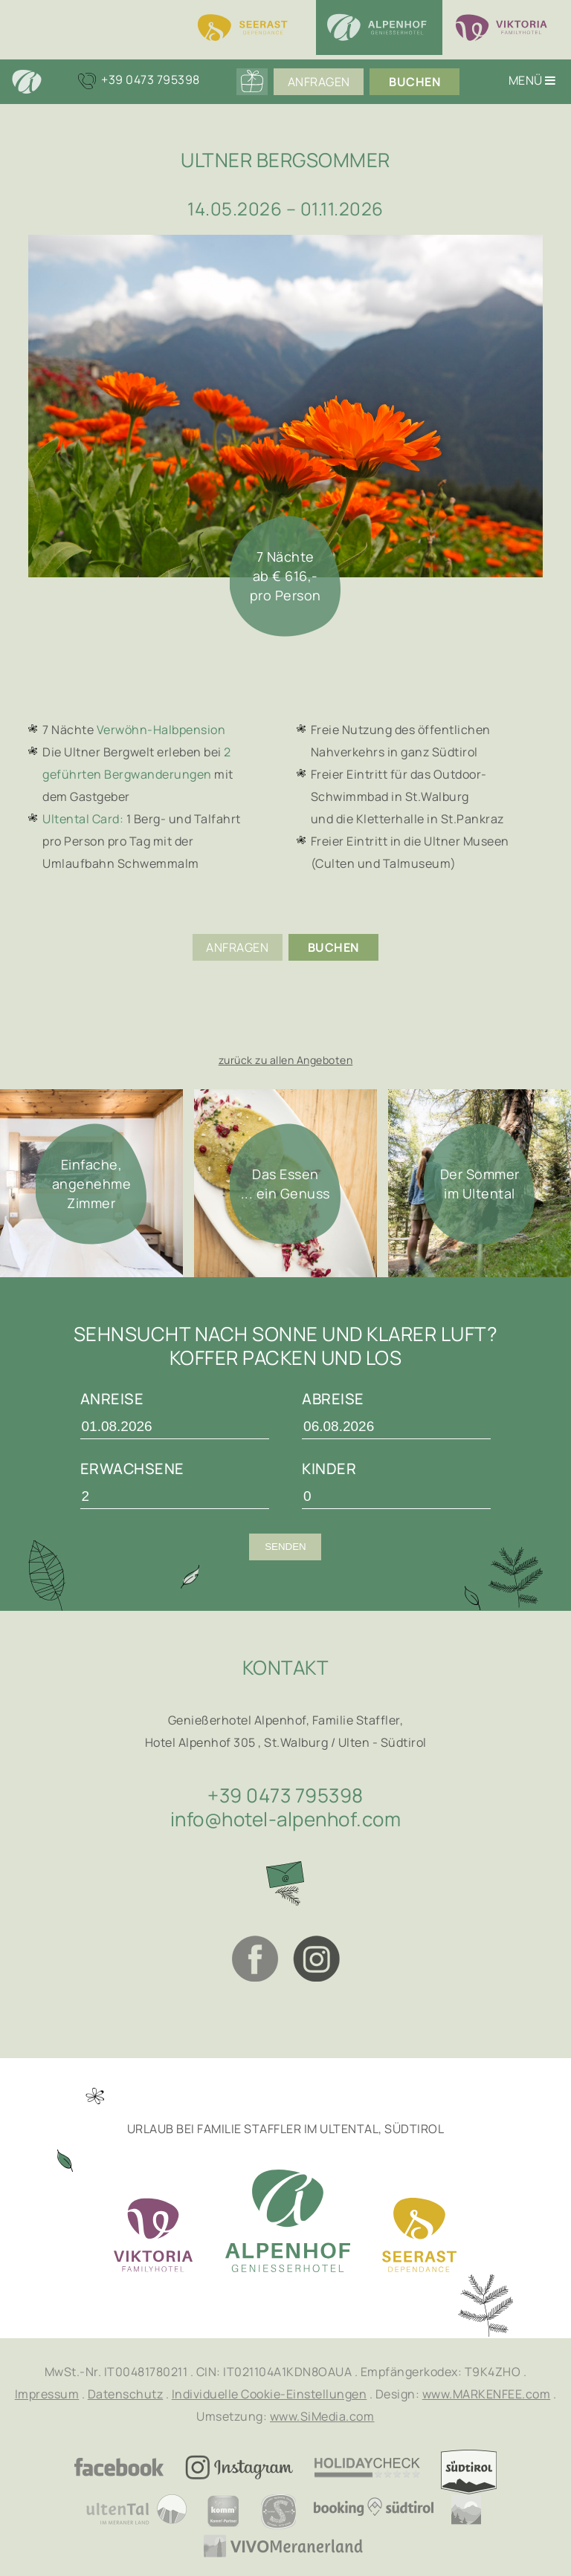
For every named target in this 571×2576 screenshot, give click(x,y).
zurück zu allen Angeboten (286, 1060)
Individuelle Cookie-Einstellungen (269, 2394)
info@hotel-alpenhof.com (285, 1819)
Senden (285, 1546)
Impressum (47, 2394)
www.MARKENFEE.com (486, 2394)
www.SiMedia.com (322, 2416)
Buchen (414, 82)
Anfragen (319, 82)
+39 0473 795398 (285, 1795)
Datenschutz (126, 2394)
